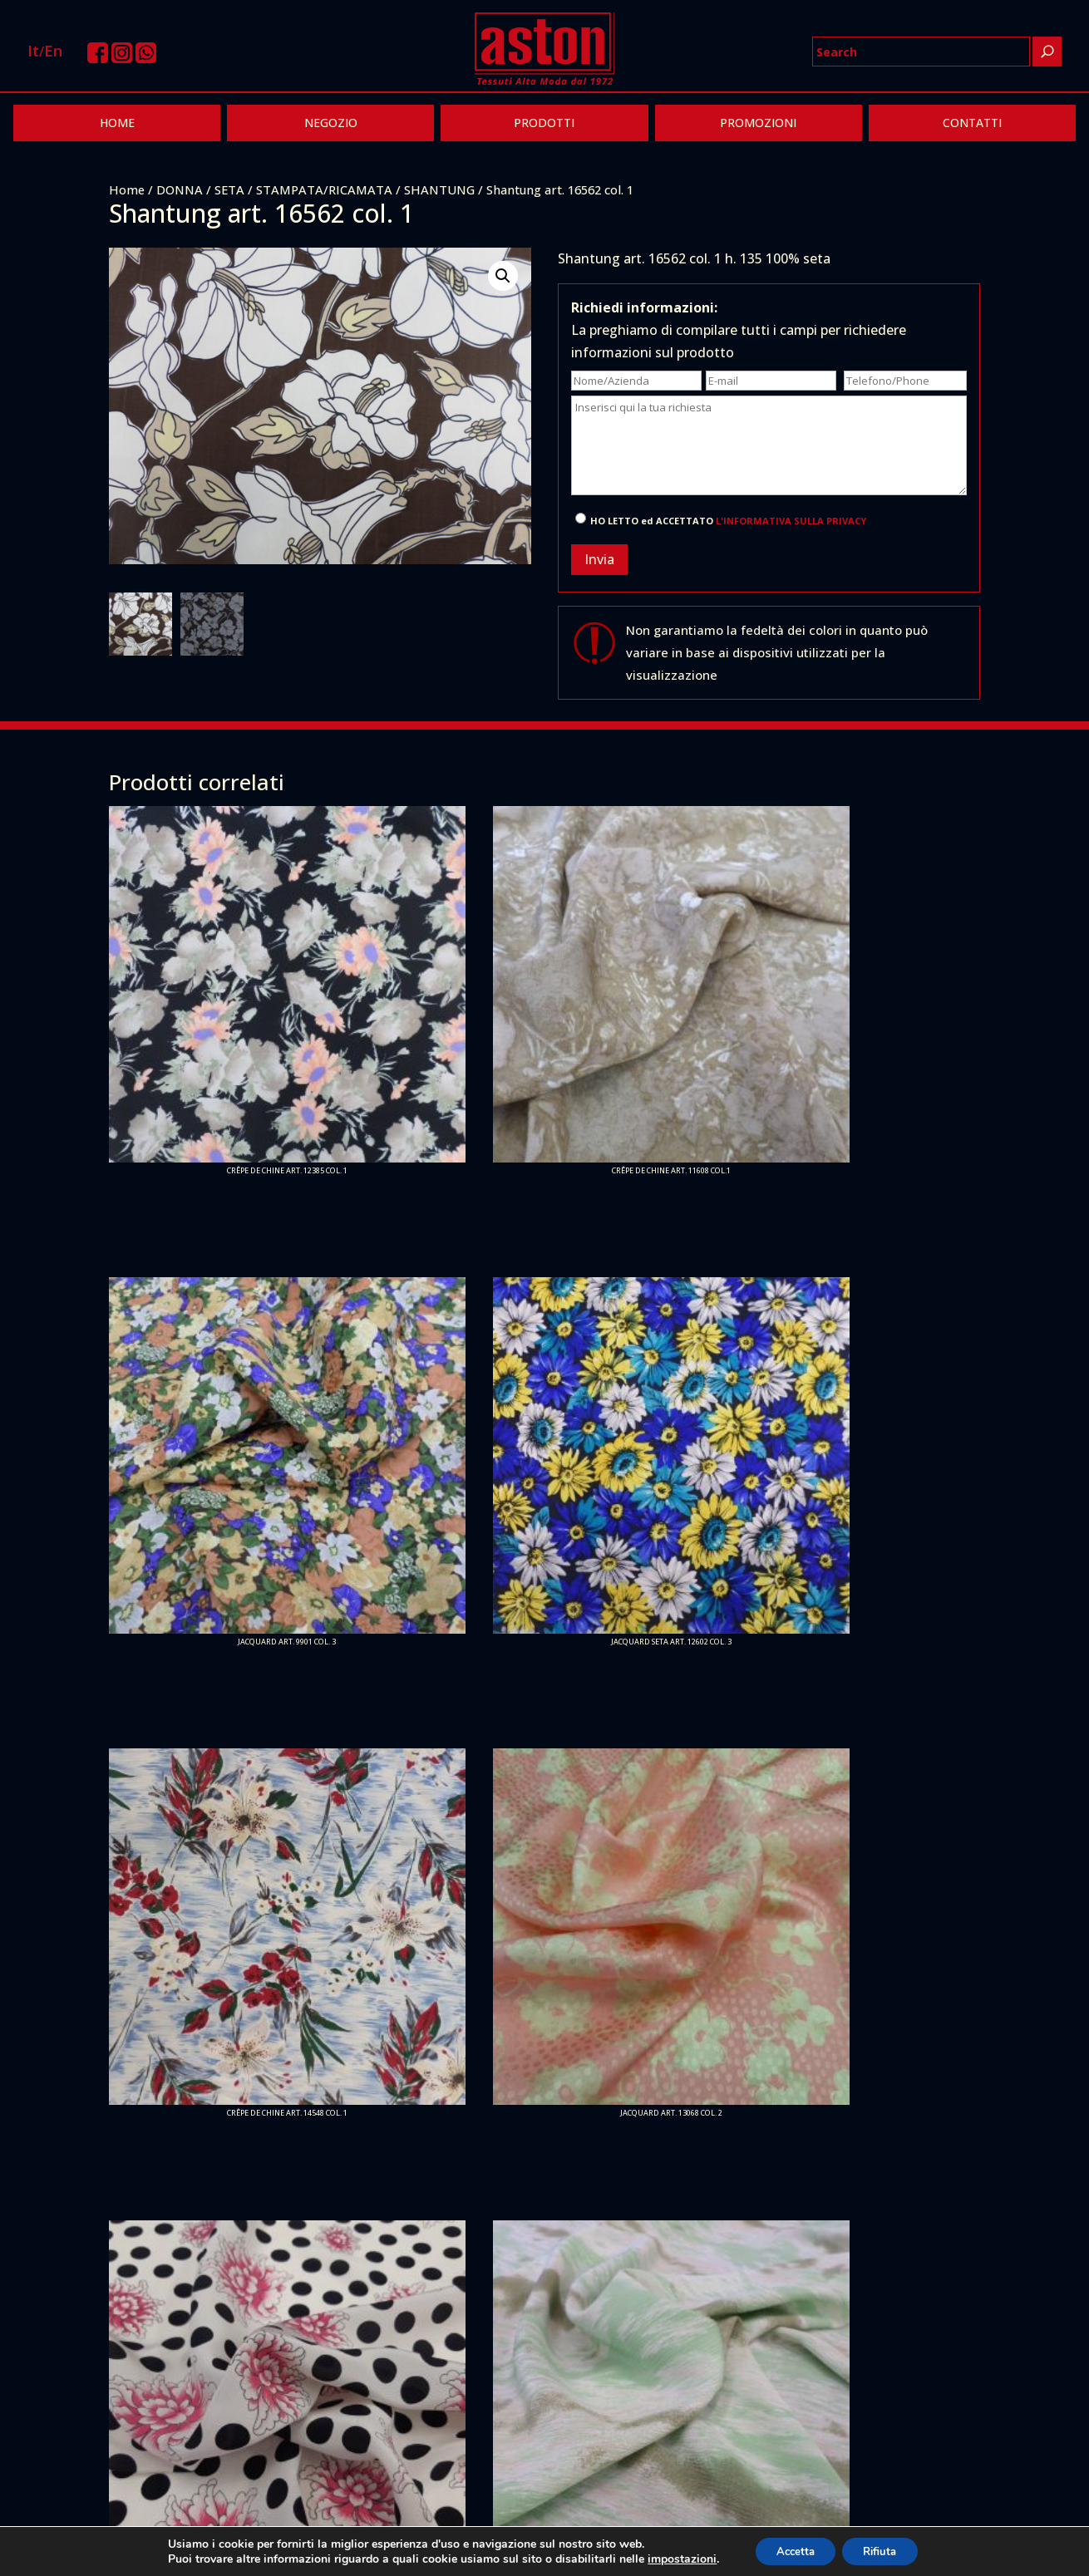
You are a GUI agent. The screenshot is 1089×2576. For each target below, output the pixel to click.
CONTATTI (972, 122)
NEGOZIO (330, 122)
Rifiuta (885, 2550)
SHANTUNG (439, 189)
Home (127, 189)
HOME (117, 122)
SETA (229, 189)
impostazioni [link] (671, 2557)
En (53, 51)
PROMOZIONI (758, 122)
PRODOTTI (544, 122)
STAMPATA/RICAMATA (324, 189)
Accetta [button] (790, 2550)
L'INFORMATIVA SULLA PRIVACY (791, 520)
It (33, 51)
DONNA (179, 189)
